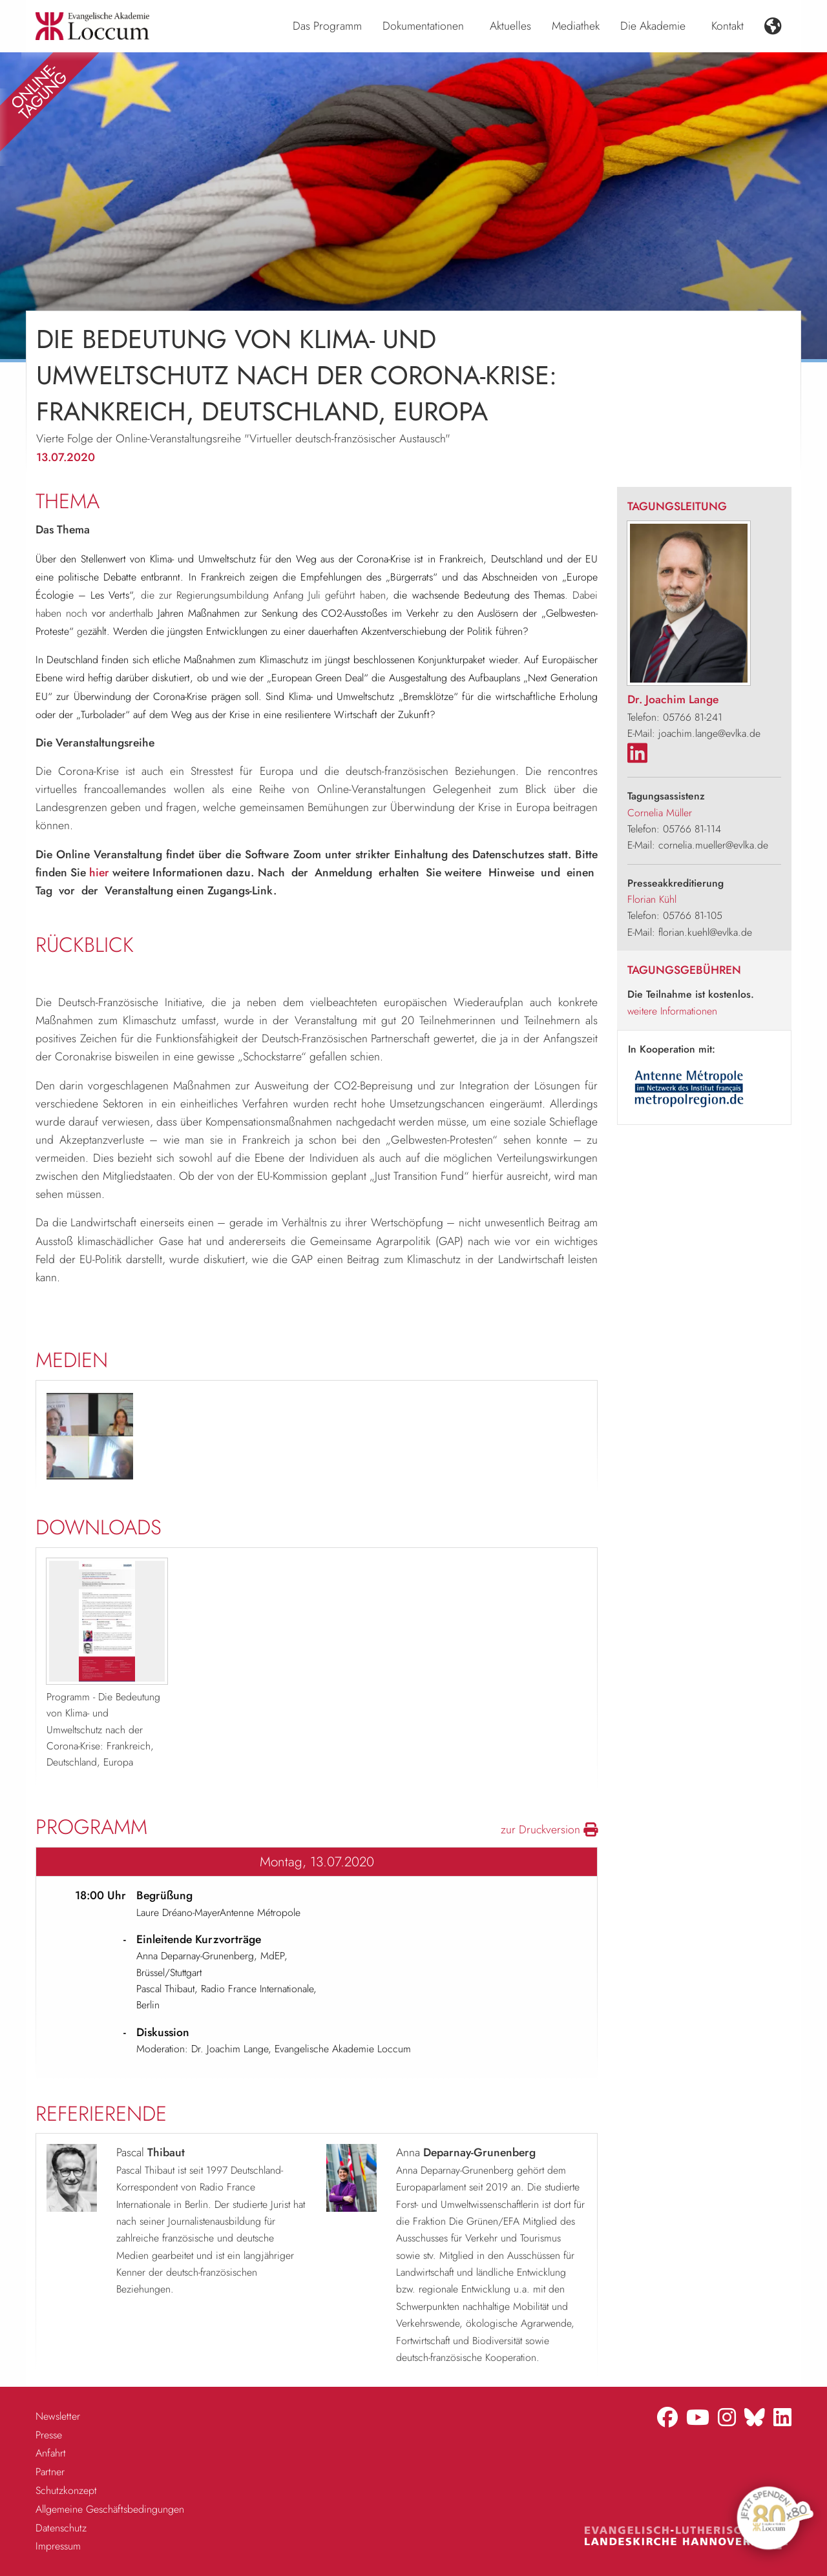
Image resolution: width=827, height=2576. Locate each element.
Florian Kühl (651, 899)
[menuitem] (327, 26)
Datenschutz (61, 2527)
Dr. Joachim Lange (672, 699)
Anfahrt (51, 2453)
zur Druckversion (549, 1829)
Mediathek (576, 25)
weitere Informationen (672, 1011)
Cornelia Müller (659, 812)
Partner (50, 2471)
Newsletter (58, 2416)
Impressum (58, 2546)
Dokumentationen (423, 25)
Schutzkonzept (66, 2490)
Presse (49, 2434)
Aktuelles (510, 25)
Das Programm (327, 25)
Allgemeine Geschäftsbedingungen (110, 2509)
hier (99, 872)
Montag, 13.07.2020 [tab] (317, 1861)
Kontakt (727, 25)
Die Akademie (653, 25)
